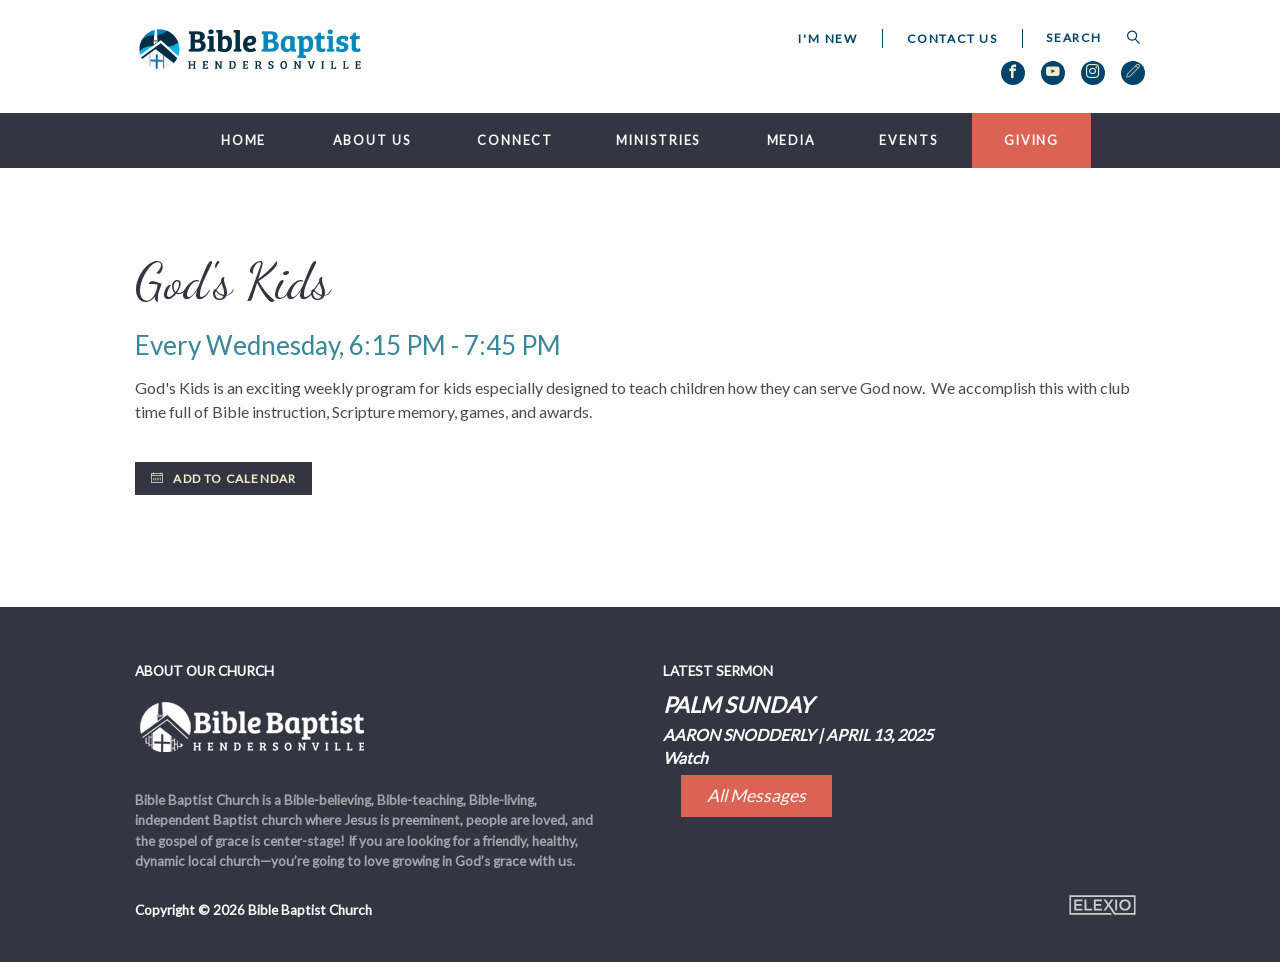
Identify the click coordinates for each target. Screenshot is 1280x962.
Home (244, 140)
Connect (515, 140)
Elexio (1102, 905)
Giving (1031, 140)
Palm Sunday (738, 704)
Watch (685, 757)
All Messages (756, 795)
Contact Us (952, 38)
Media (791, 140)
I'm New (828, 38)
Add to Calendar (223, 478)
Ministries (658, 140)
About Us (372, 140)
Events (908, 140)
